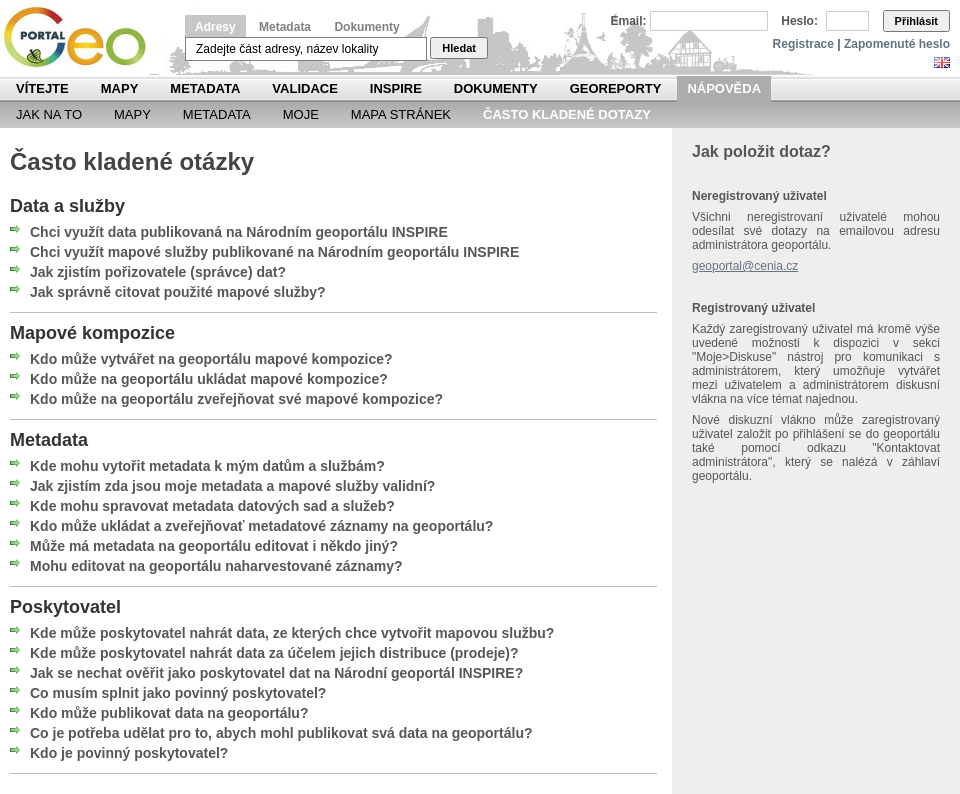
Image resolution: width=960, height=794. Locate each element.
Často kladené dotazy (567, 114)
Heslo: (799, 21)
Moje (301, 114)
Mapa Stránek (401, 114)
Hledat (459, 48)
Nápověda (724, 88)
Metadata (285, 27)
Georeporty (616, 88)
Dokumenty (366, 27)
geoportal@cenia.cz (745, 266)
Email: (629, 21)
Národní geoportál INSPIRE (82, 37)
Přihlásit (916, 21)
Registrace (803, 44)
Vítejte (42, 88)
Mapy (120, 88)
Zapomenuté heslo (897, 44)
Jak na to (49, 114)
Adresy (215, 27)
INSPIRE (396, 88)
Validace (304, 88)
